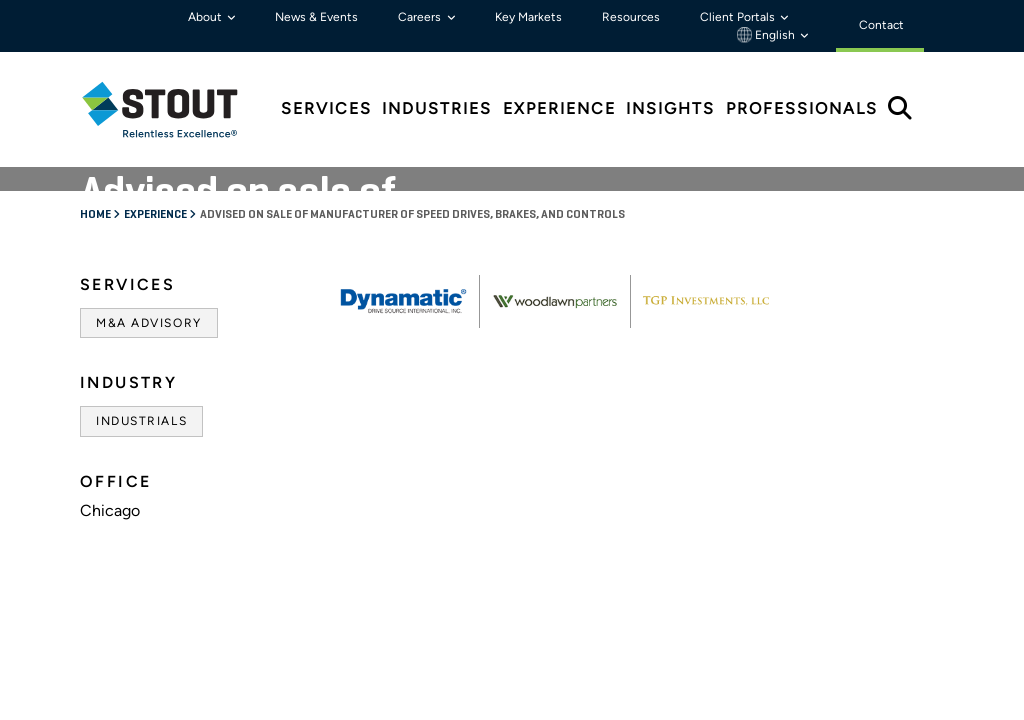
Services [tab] (326, 108)
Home (96, 215)
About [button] (206, 17)
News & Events (316, 17)
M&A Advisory (149, 323)
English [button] (767, 35)
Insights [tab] (670, 108)
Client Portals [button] (739, 17)
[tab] (175, 109)
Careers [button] (421, 17)
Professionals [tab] (802, 108)
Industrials (141, 421)
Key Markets (528, 17)
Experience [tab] (559, 108)
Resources (631, 17)
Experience (156, 215)
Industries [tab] (437, 108)
